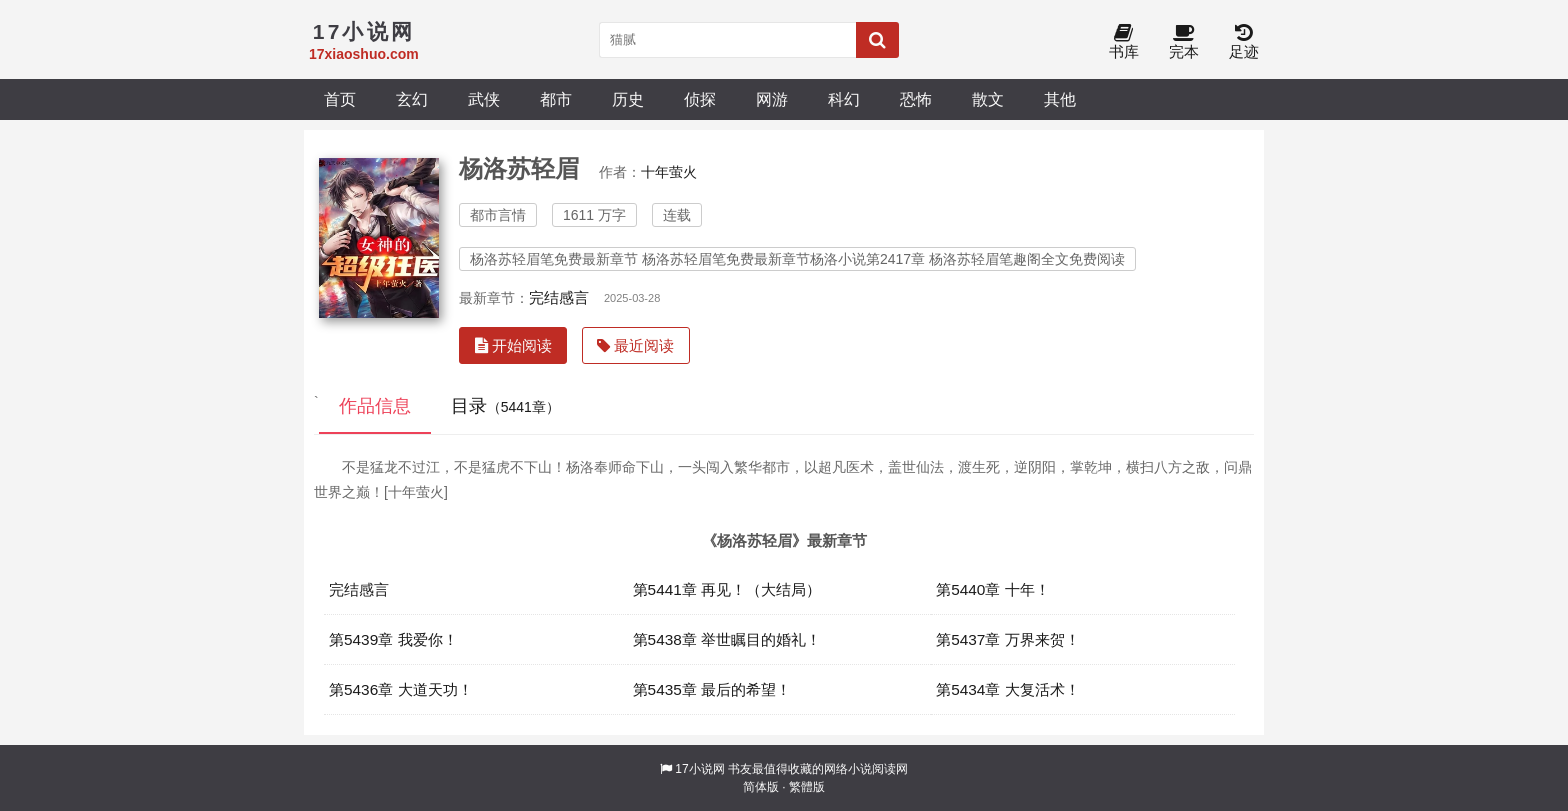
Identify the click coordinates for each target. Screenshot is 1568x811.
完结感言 (559, 297)
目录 (505, 406)
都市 (556, 99)
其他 (1060, 99)
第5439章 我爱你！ (393, 639)
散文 (988, 99)
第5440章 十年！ (993, 589)
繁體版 (807, 787)
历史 (628, 99)
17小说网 (699, 769)
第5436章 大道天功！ (401, 689)
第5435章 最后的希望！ (712, 689)
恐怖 (916, 99)
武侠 (484, 99)
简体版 (761, 787)
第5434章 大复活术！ (1008, 689)
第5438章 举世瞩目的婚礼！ (727, 639)
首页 (340, 99)
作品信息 (375, 406)
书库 (1124, 42)
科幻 (844, 99)
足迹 (1244, 42)
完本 (1184, 42)
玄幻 (412, 99)
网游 (772, 99)
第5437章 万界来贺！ (1008, 639)
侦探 (700, 99)
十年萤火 (669, 172)
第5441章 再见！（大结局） (727, 589)
